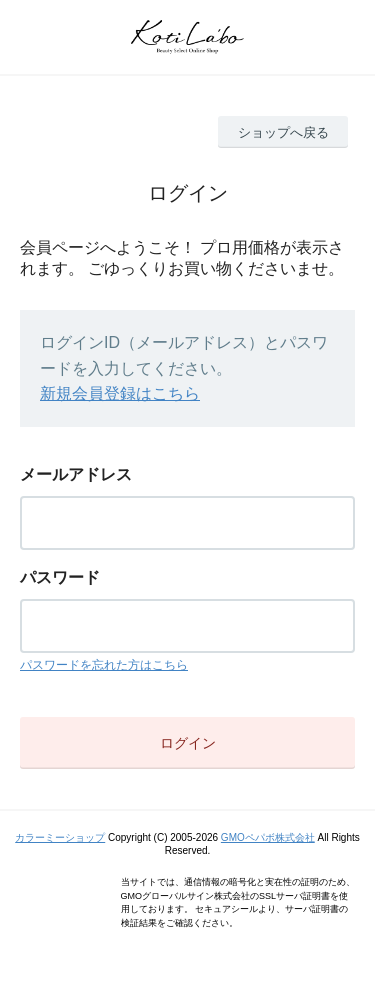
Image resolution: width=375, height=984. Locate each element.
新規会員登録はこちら (120, 393)
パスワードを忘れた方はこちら (104, 665)
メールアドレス (76, 474)
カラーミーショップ (60, 837)
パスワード (60, 577)
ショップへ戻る (283, 132)
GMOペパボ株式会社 (268, 837)
